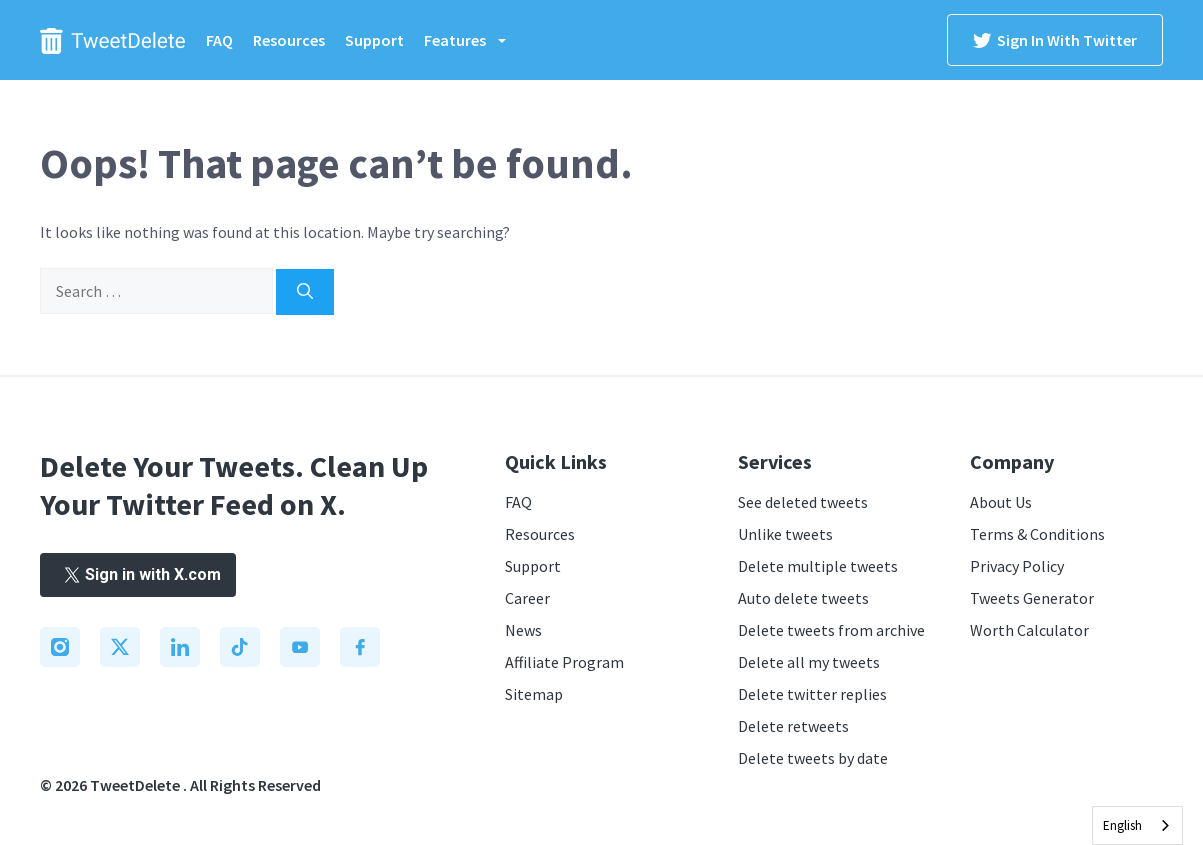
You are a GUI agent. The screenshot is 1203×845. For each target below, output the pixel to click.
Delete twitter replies (812, 694)
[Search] (305, 292)
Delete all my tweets (809, 662)
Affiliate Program (564, 662)
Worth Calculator (1029, 630)
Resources (289, 40)
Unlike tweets (785, 534)
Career (527, 598)
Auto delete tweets (803, 598)
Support (374, 40)
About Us (1001, 502)
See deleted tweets (803, 502)
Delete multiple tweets (818, 566)
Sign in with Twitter (1055, 40)
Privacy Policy (1017, 566)
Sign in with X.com (138, 574)
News (523, 630)
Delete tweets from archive (831, 630)
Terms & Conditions (1037, 534)
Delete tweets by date (813, 758)
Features (475, 40)
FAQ (219, 40)
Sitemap (534, 694)
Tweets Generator (1032, 598)
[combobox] (1137, 825)
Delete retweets (793, 726)
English (1122, 825)
